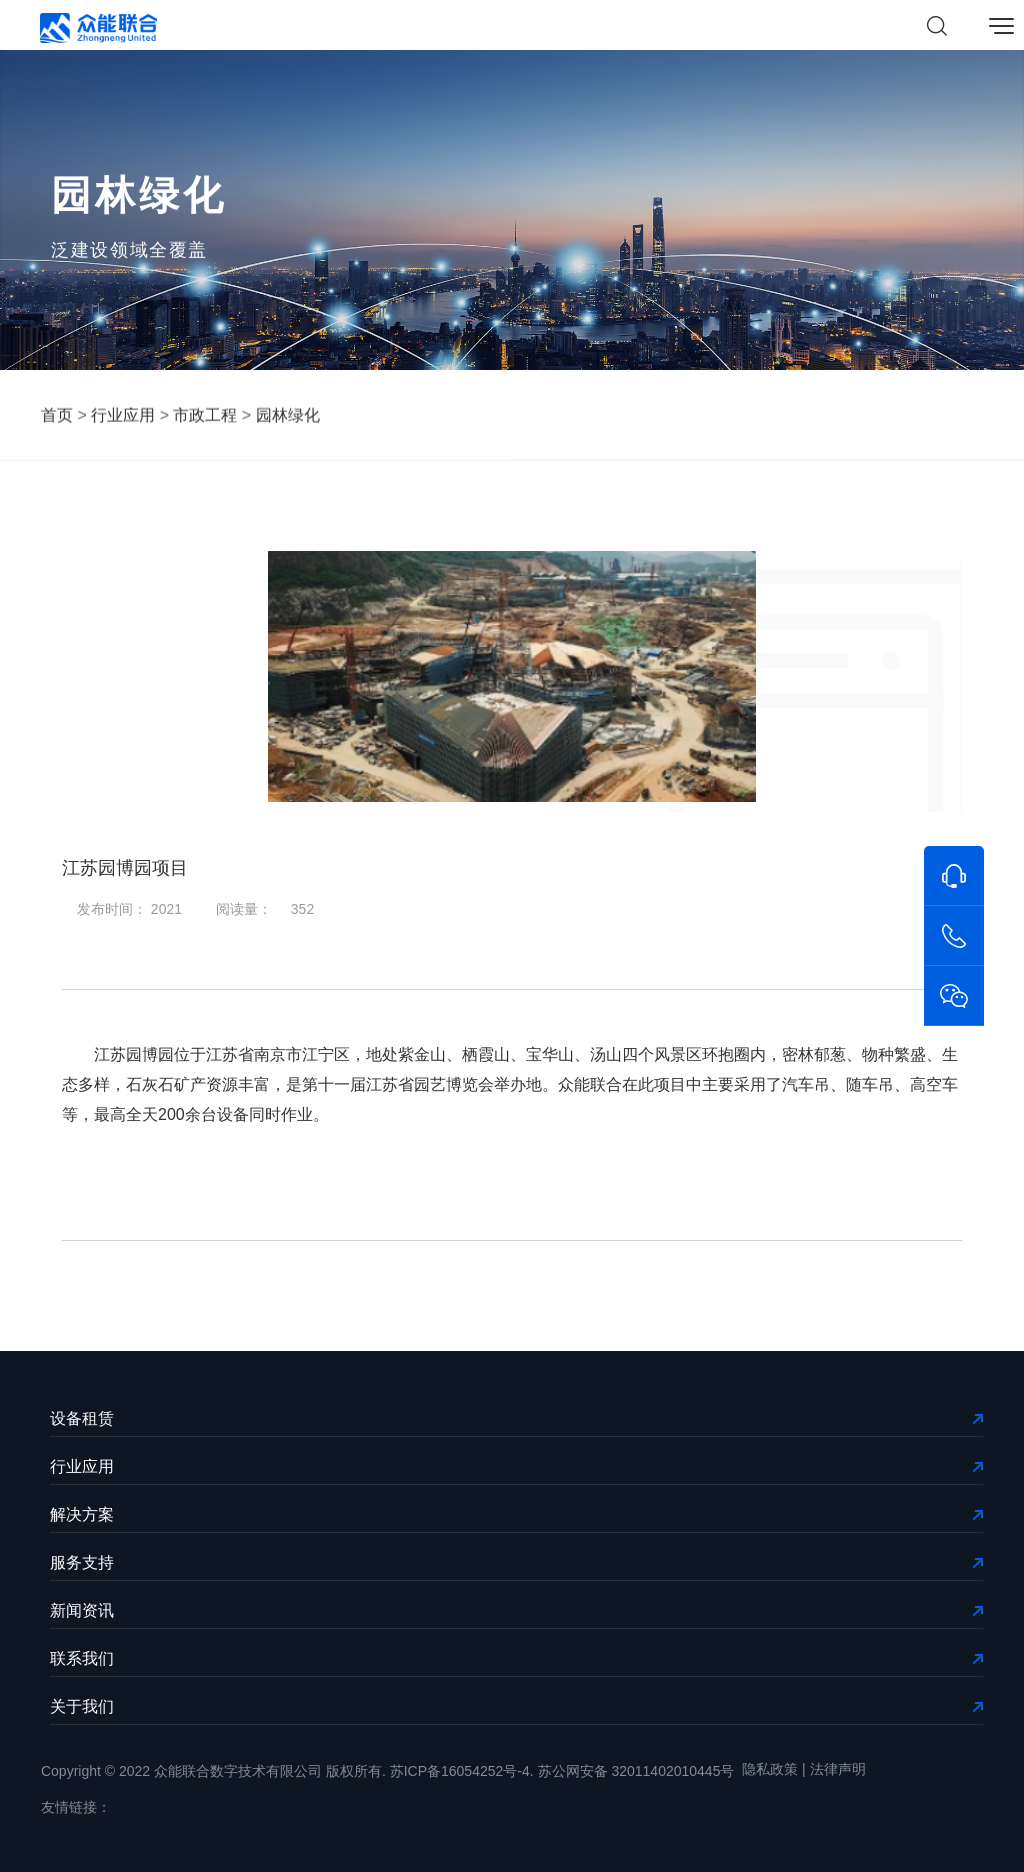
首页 (57, 416)
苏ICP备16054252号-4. (462, 1771)
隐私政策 (770, 1769)
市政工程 (205, 416)
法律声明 (838, 1769)
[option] (512, 676)
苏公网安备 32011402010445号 (636, 1771)
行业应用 (123, 416)
